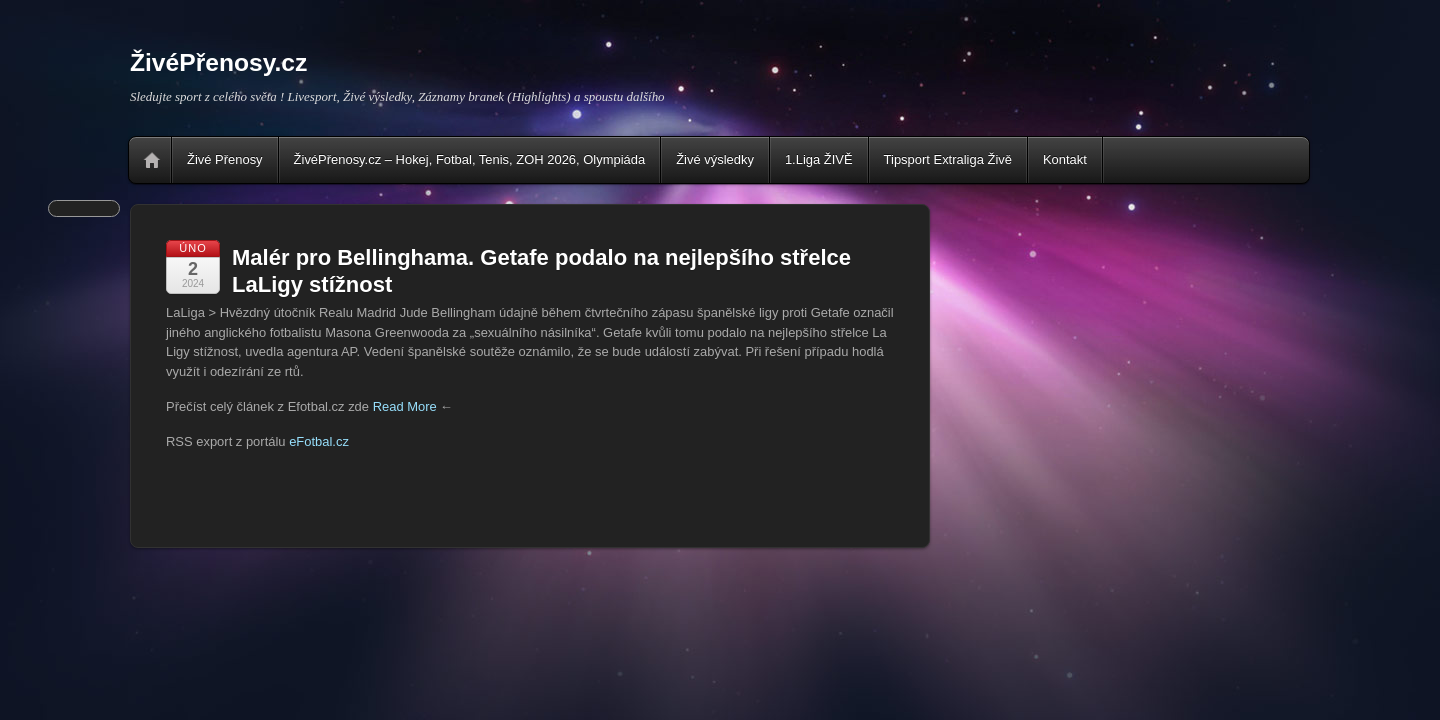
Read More (405, 406)
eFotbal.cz (319, 441)
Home (152, 160)
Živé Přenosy (225, 159)
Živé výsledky (715, 159)
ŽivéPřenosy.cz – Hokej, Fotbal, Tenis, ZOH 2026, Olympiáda (470, 159)
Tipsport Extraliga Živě (948, 159)
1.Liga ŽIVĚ (819, 159)
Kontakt (1065, 159)
